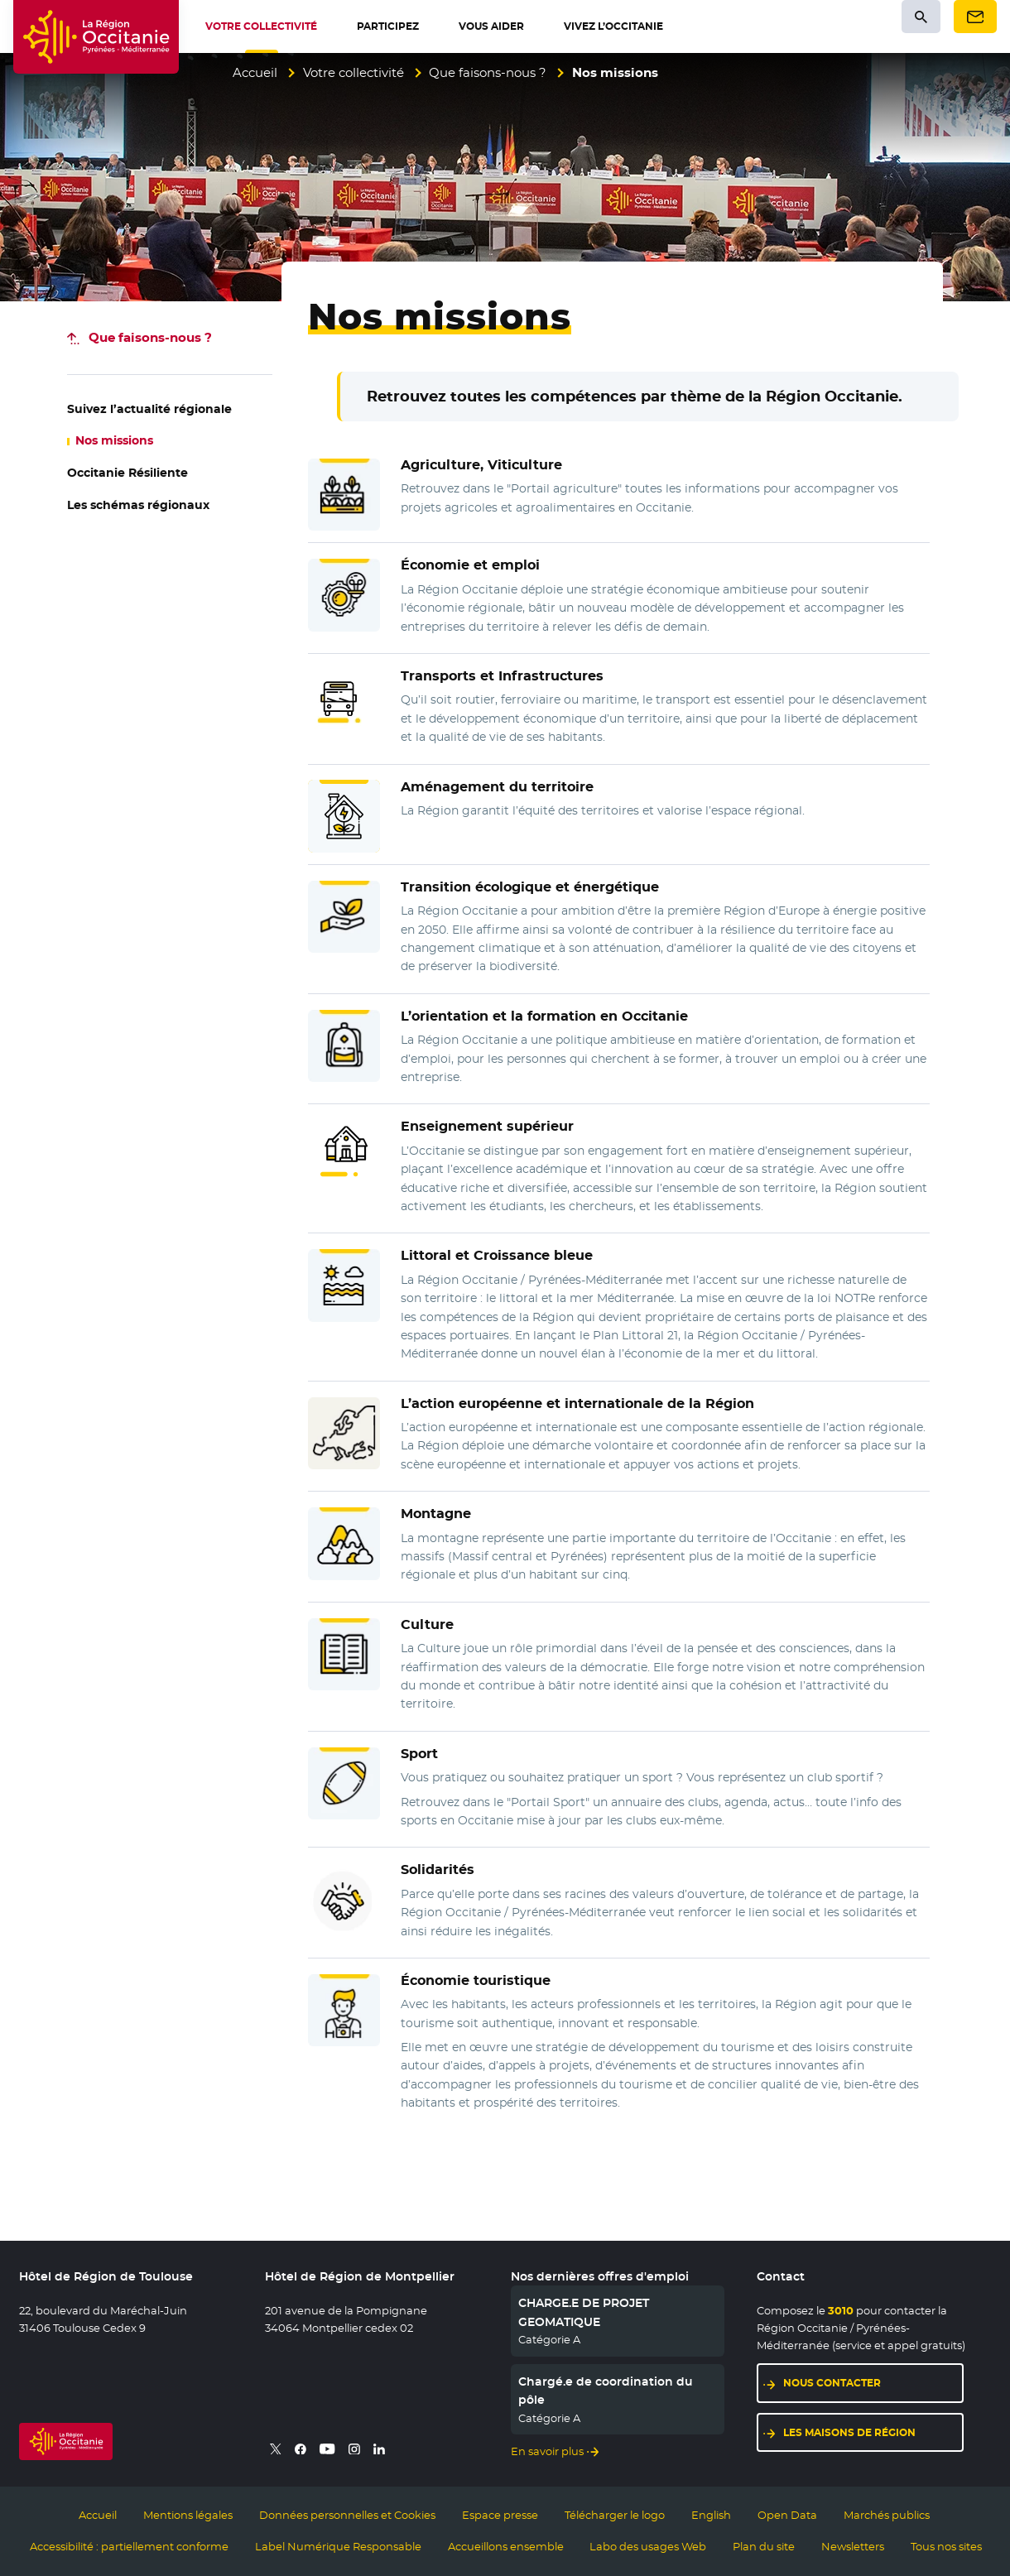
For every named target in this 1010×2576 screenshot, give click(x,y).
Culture (427, 1624)
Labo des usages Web (647, 2546)
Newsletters (852, 2546)
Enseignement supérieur (487, 1126)
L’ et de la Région (577, 1403)
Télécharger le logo (615, 2514)
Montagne (436, 1513)
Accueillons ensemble (506, 2546)
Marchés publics (887, 2514)
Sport (419, 1753)
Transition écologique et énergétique (530, 887)
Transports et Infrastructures (502, 676)
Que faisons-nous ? (487, 72)
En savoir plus (547, 2451)
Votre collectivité (353, 72)
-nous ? (150, 337)
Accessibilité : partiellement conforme (129, 2546)
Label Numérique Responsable (338, 2546)
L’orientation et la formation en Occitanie (544, 1016)
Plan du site (764, 2546)
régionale (149, 408)
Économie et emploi (470, 565)
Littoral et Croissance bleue (497, 1255)
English (711, 2514)
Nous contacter (832, 2383)
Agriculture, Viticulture (481, 465)
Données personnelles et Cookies (347, 2514)
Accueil (255, 72)
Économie (476, 1980)
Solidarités (437, 1869)
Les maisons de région (849, 2432)
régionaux (138, 504)
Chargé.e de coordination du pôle (605, 2390)
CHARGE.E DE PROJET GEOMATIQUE (583, 2311)
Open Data (787, 2514)
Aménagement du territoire (497, 787)
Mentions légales (188, 2514)
